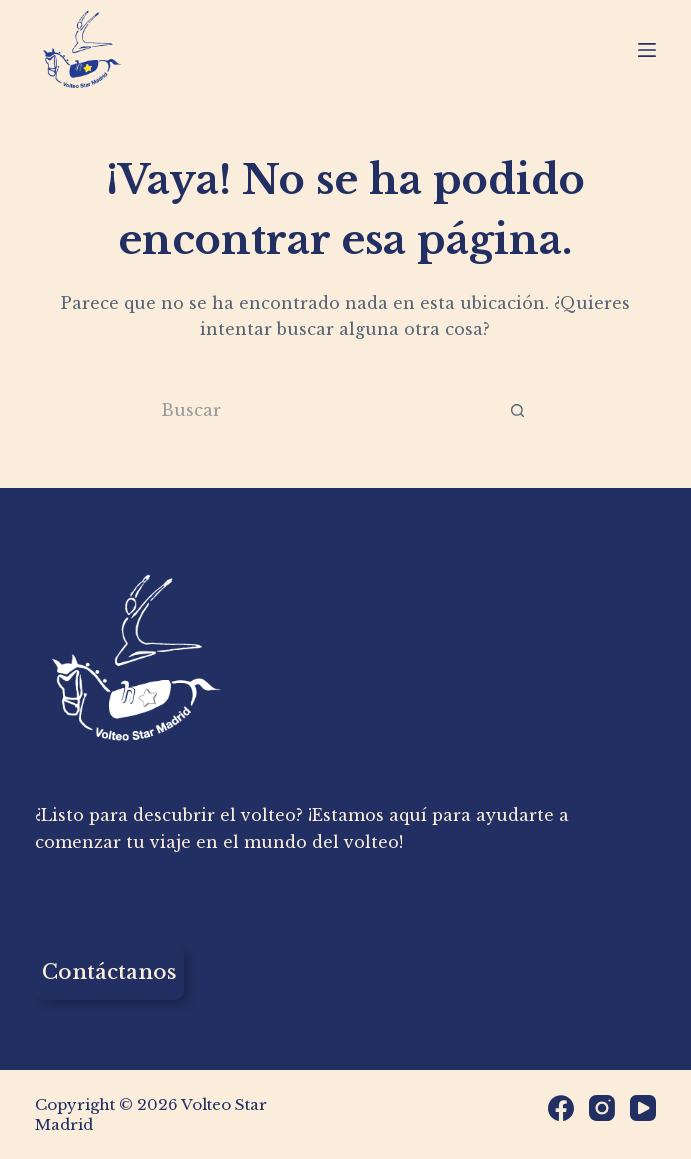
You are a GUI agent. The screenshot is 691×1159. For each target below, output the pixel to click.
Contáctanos (109, 972)
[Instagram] (602, 1108)
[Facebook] (561, 1108)
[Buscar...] (317, 410)
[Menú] (647, 50)
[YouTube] (643, 1108)
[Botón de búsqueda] (517, 410)
